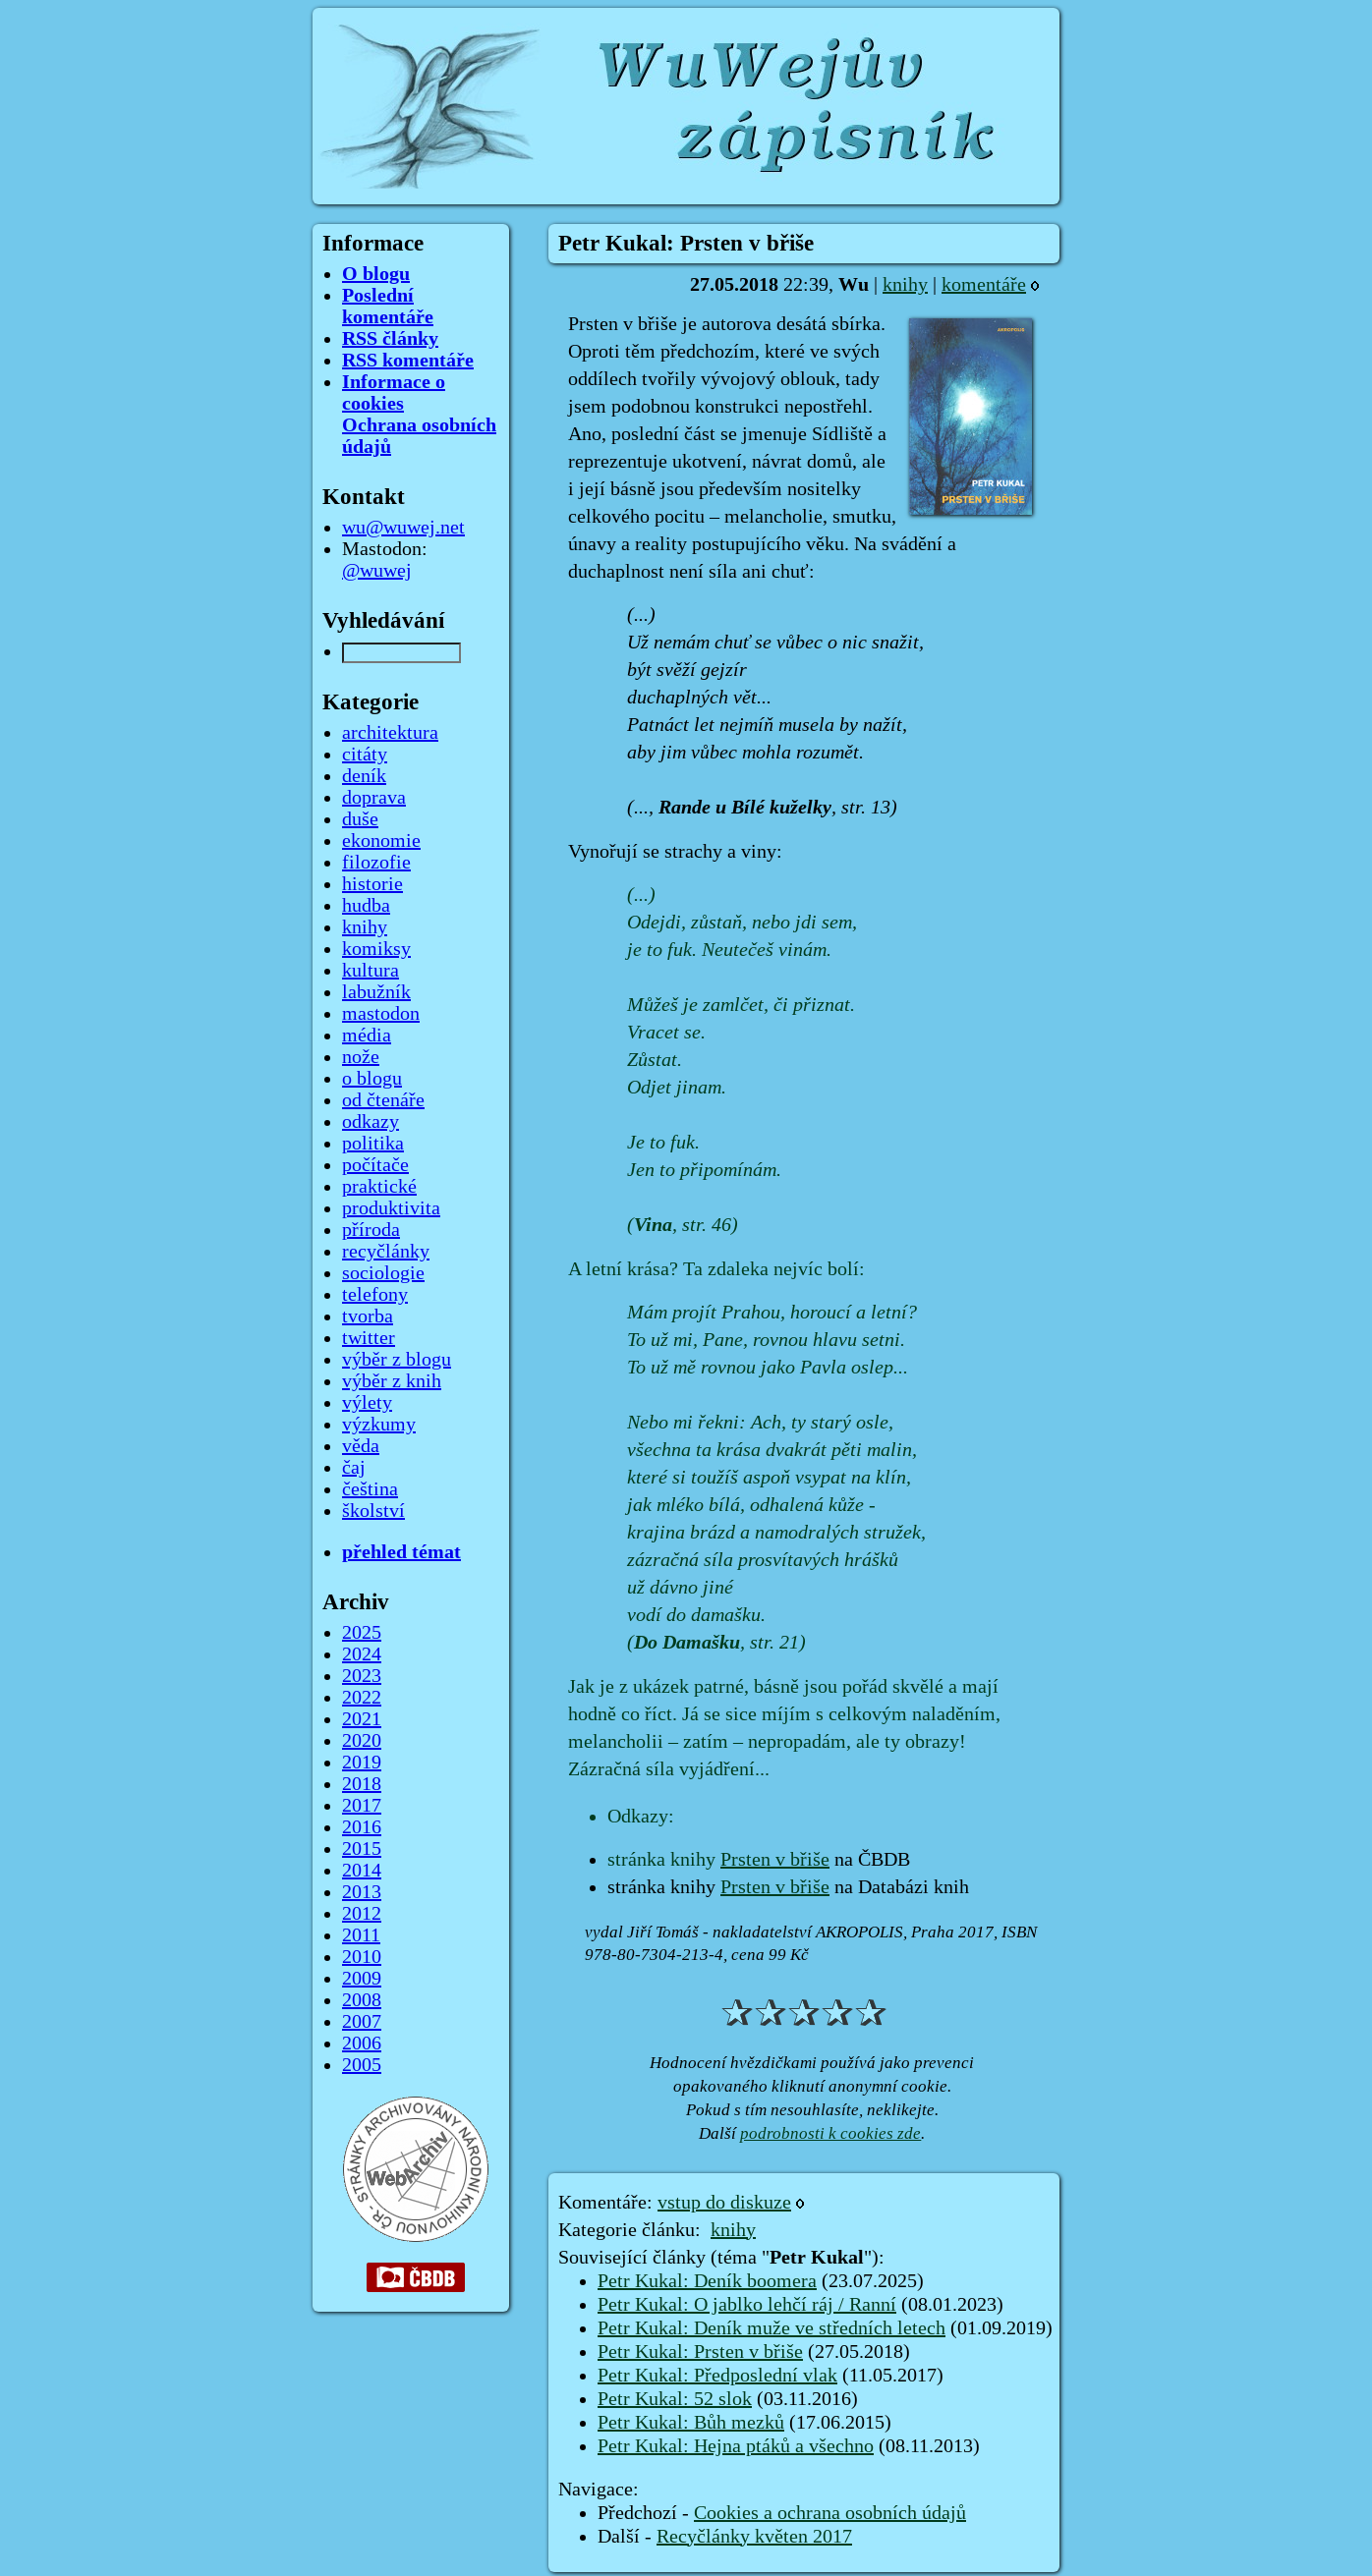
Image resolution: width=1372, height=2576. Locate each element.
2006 (361, 2043)
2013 (361, 1892)
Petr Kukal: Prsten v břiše (700, 2352)
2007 (361, 2022)
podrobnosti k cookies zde (830, 2133)
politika (373, 1143)
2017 (361, 1806)
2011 (361, 1935)
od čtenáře (383, 1100)
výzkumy (379, 1424)
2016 (361, 1827)
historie (372, 884)
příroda (371, 1230)
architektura (390, 733)
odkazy (370, 1122)
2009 (361, 1978)
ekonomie (381, 841)
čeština (370, 1489)
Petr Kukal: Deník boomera (707, 2281)
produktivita (391, 1208)
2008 (361, 2000)
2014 (361, 1870)
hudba (366, 906)
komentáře (984, 285)
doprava (374, 798)
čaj (354, 1468)
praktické (379, 1187)
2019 (361, 1762)
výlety (367, 1403)
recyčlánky (385, 1251)
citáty (364, 754)
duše (360, 819)
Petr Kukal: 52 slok (675, 2399)
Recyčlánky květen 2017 (754, 2537)
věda (360, 1446)
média (366, 1035)
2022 (361, 1697)
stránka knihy (663, 1860)
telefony (375, 1295)
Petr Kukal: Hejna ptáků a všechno (736, 2446)
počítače (375, 1165)
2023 (361, 1676)
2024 (361, 1654)
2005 (361, 2065)
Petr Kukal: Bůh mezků (691, 2423)
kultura (370, 970)
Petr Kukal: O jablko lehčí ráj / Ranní (747, 2305)
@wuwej (377, 571)
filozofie (376, 862)
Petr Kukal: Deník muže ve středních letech (771, 2328)
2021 (361, 1719)
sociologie (383, 1273)
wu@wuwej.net (403, 527)
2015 (361, 1849)
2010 (361, 1957)
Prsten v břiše (774, 1860)
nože (360, 1057)
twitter (368, 1338)
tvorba (367, 1316)
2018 (361, 1784)
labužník (376, 992)
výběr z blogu (396, 1360)
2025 (361, 1633)
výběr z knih (391, 1381)
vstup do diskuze (724, 2202)
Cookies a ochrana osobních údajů (830, 2513)
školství (373, 1511)
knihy (905, 285)
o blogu (372, 1079)
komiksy (376, 949)
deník (364, 776)
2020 (361, 1741)
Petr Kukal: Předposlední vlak (717, 2375)
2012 (361, 1914)
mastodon (381, 1014)
